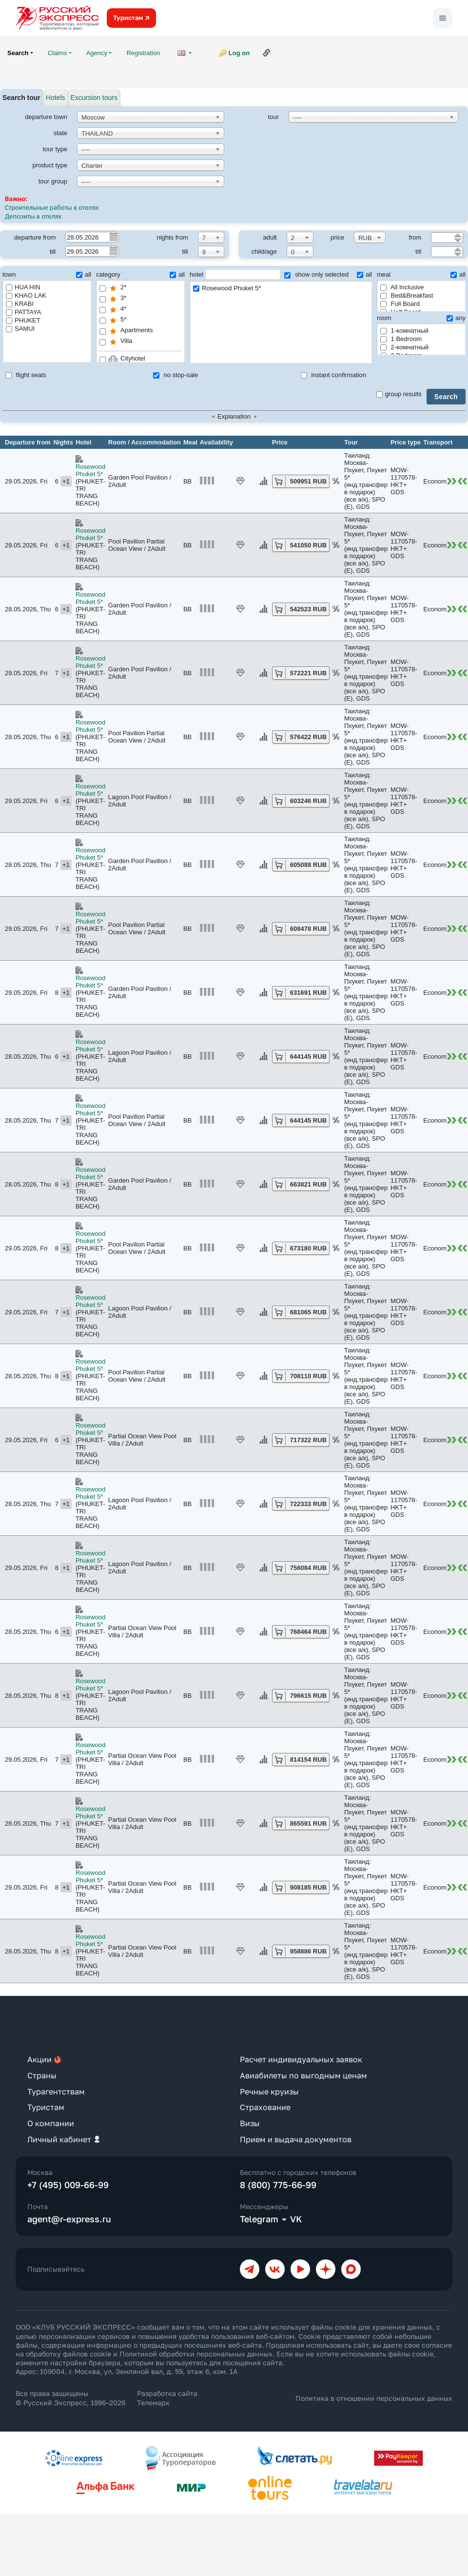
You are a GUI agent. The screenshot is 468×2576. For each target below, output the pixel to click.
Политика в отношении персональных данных (373, 2398)
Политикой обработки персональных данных (196, 2354)
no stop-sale (175, 375)
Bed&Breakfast (406, 295)
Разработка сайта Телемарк (167, 2397)
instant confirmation (333, 375)
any (456, 318)
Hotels (55, 97)
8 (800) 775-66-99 (278, 2184)
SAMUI (20, 328)
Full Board (400, 303)
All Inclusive (402, 287)
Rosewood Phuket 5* (281, 288)
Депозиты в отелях (34, 216)
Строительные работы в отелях (51, 207)
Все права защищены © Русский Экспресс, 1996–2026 (70, 2397)
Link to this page (266, 52)
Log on (239, 53)
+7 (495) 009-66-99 (68, 2184)
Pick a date (113, 236)
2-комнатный (404, 347)
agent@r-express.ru (69, 2219)
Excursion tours (94, 97)
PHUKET (23, 320)
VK (296, 2219)
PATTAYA (23, 312)
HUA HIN (23, 287)
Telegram (259, 2219)
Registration (143, 53)
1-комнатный (404, 330)
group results (399, 394)
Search (446, 397)
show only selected (316, 274)
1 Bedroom (401, 338)
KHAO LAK (26, 295)
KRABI (20, 303)
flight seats (25, 375)
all (83, 274)
